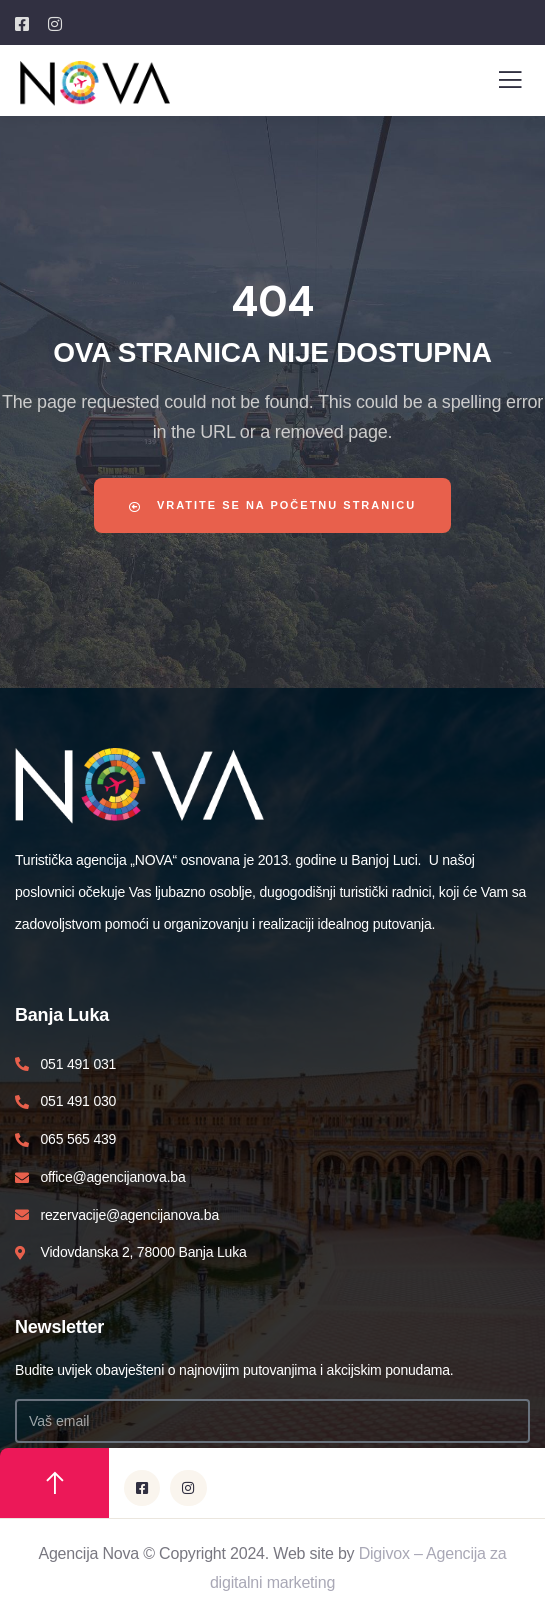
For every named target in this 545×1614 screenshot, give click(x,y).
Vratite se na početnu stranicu (272, 505)
